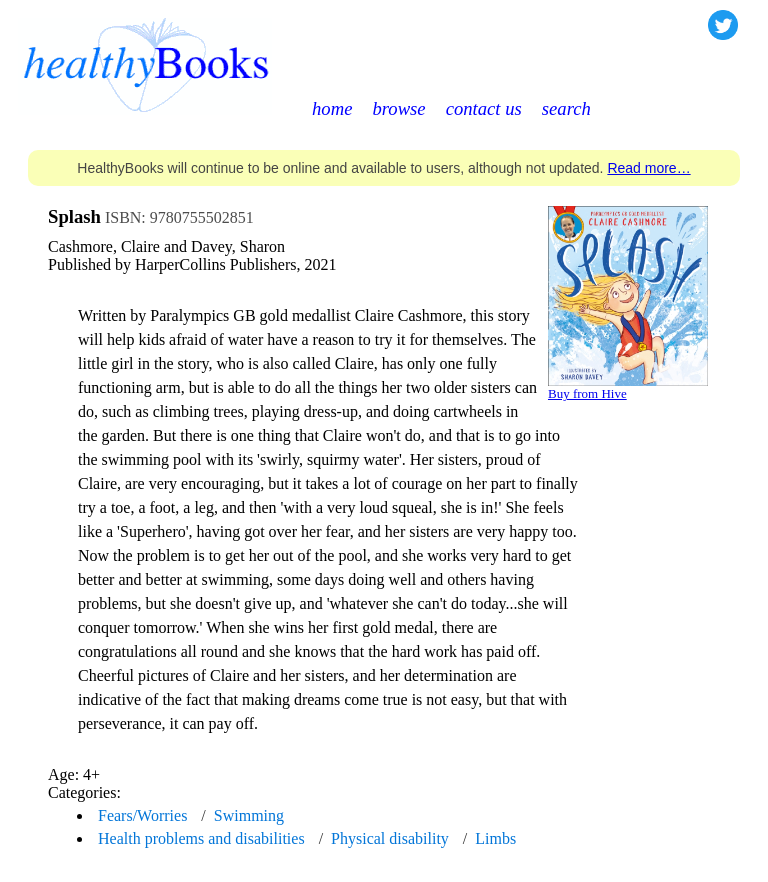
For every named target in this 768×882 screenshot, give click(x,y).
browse (398, 108)
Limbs (495, 838)
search (566, 108)
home (332, 108)
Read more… (648, 168)
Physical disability (390, 838)
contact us (484, 108)
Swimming (249, 815)
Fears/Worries (142, 815)
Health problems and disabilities (201, 838)
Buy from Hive (587, 393)
